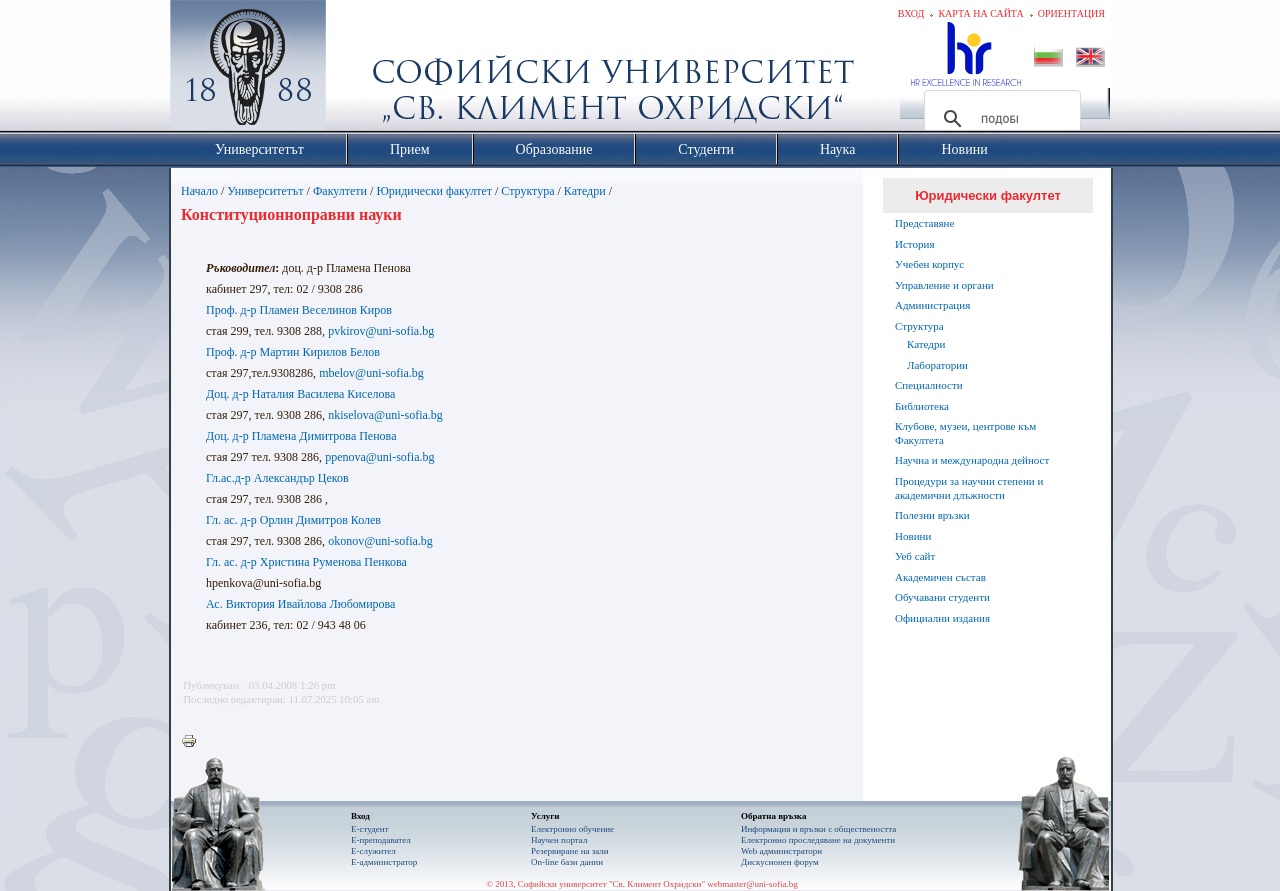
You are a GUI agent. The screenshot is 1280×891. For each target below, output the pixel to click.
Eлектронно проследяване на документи (818, 840)
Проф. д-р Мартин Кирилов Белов (293, 352)
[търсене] (999, 119)
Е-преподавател (381, 840)
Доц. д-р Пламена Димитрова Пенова (301, 436)
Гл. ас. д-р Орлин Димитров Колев (293, 520)
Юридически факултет (434, 191)
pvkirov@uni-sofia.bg (381, 331)
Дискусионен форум (780, 862)
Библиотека (922, 406)
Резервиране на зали (570, 851)
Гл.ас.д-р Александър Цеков (277, 478)
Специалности (929, 385)
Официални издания (942, 618)
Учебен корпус (929, 264)
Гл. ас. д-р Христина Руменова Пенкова (306, 562)
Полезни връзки (932, 515)
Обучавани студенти (942, 597)
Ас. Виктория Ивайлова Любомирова (300, 604)
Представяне (924, 223)
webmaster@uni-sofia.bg (752, 884)
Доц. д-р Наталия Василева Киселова (300, 394)
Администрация (932, 305)
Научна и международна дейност (972, 460)
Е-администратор (384, 862)
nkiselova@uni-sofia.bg (385, 415)
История (914, 244)
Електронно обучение (572, 829)
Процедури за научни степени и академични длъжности (969, 488)
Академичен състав (940, 577)
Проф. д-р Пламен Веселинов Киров (299, 310)
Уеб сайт (915, 556)
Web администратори (781, 851)
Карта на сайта (980, 13)
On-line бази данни (567, 862)
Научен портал (559, 840)
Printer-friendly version (194, 742)
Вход (911, 13)
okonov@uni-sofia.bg (380, 541)
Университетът (265, 191)
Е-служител (373, 851)
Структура (527, 191)
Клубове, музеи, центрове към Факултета (965, 433)
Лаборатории (937, 365)
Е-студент (370, 829)
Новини (913, 536)
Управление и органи (944, 285)
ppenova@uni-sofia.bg (379, 457)
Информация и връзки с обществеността (818, 829)
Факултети (340, 191)
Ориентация (1071, 13)
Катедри (585, 191)
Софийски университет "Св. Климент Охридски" (361, 70)
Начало (199, 191)
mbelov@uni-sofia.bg (371, 373)
